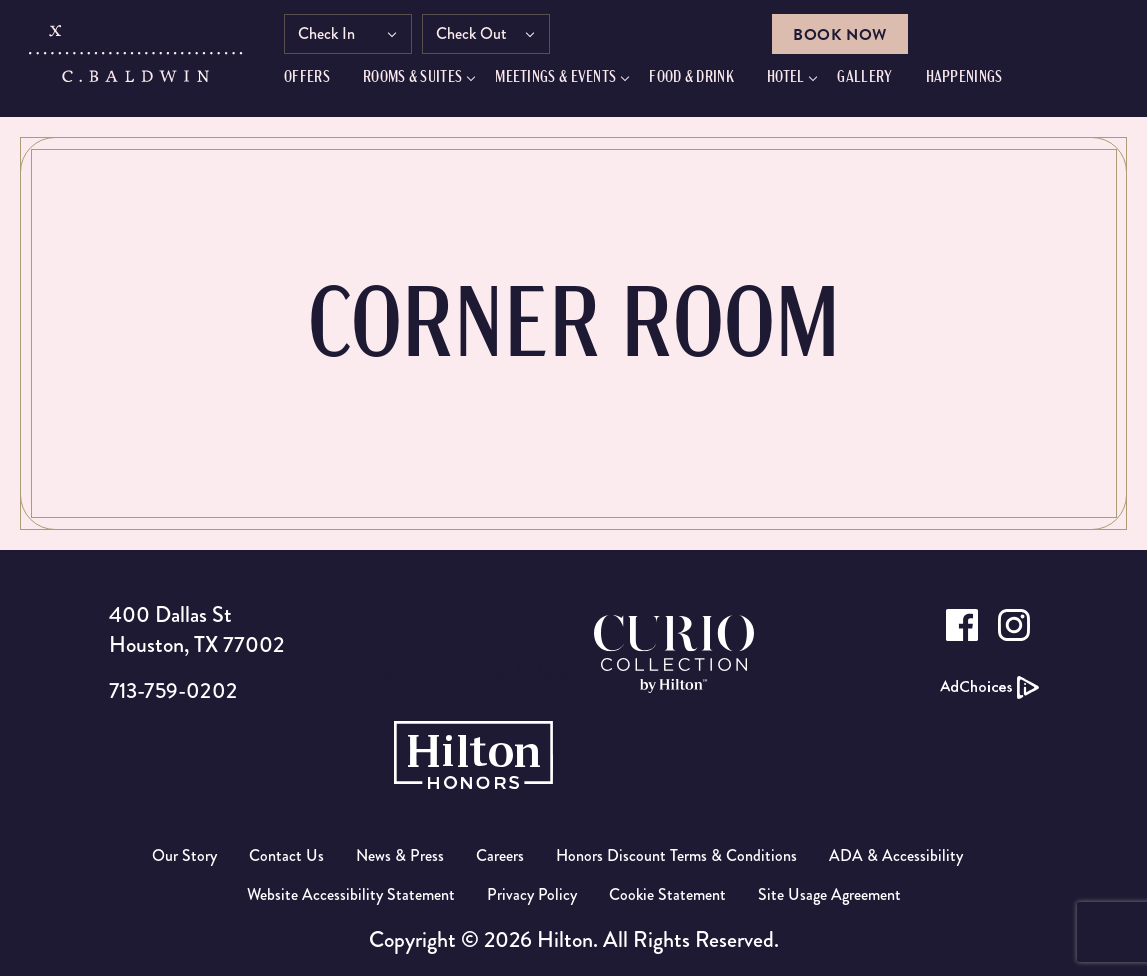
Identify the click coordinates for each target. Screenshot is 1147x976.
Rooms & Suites (430, 82)
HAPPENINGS (981, 82)
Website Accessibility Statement (351, 894)
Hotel (804, 82)
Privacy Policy (532, 894)
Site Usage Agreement (829, 894)
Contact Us (286, 855)
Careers (500, 855)
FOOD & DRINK (709, 82)
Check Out (489, 37)
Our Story (184, 855)
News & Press (400, 855)
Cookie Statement (667, 894)
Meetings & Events (573, 82)
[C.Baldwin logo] (138, 63)
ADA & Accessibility (896, 855)
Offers (325, 82)
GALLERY (882, 82)
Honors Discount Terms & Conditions (676, 855)
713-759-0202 (176, 690)
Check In (344, 37)
